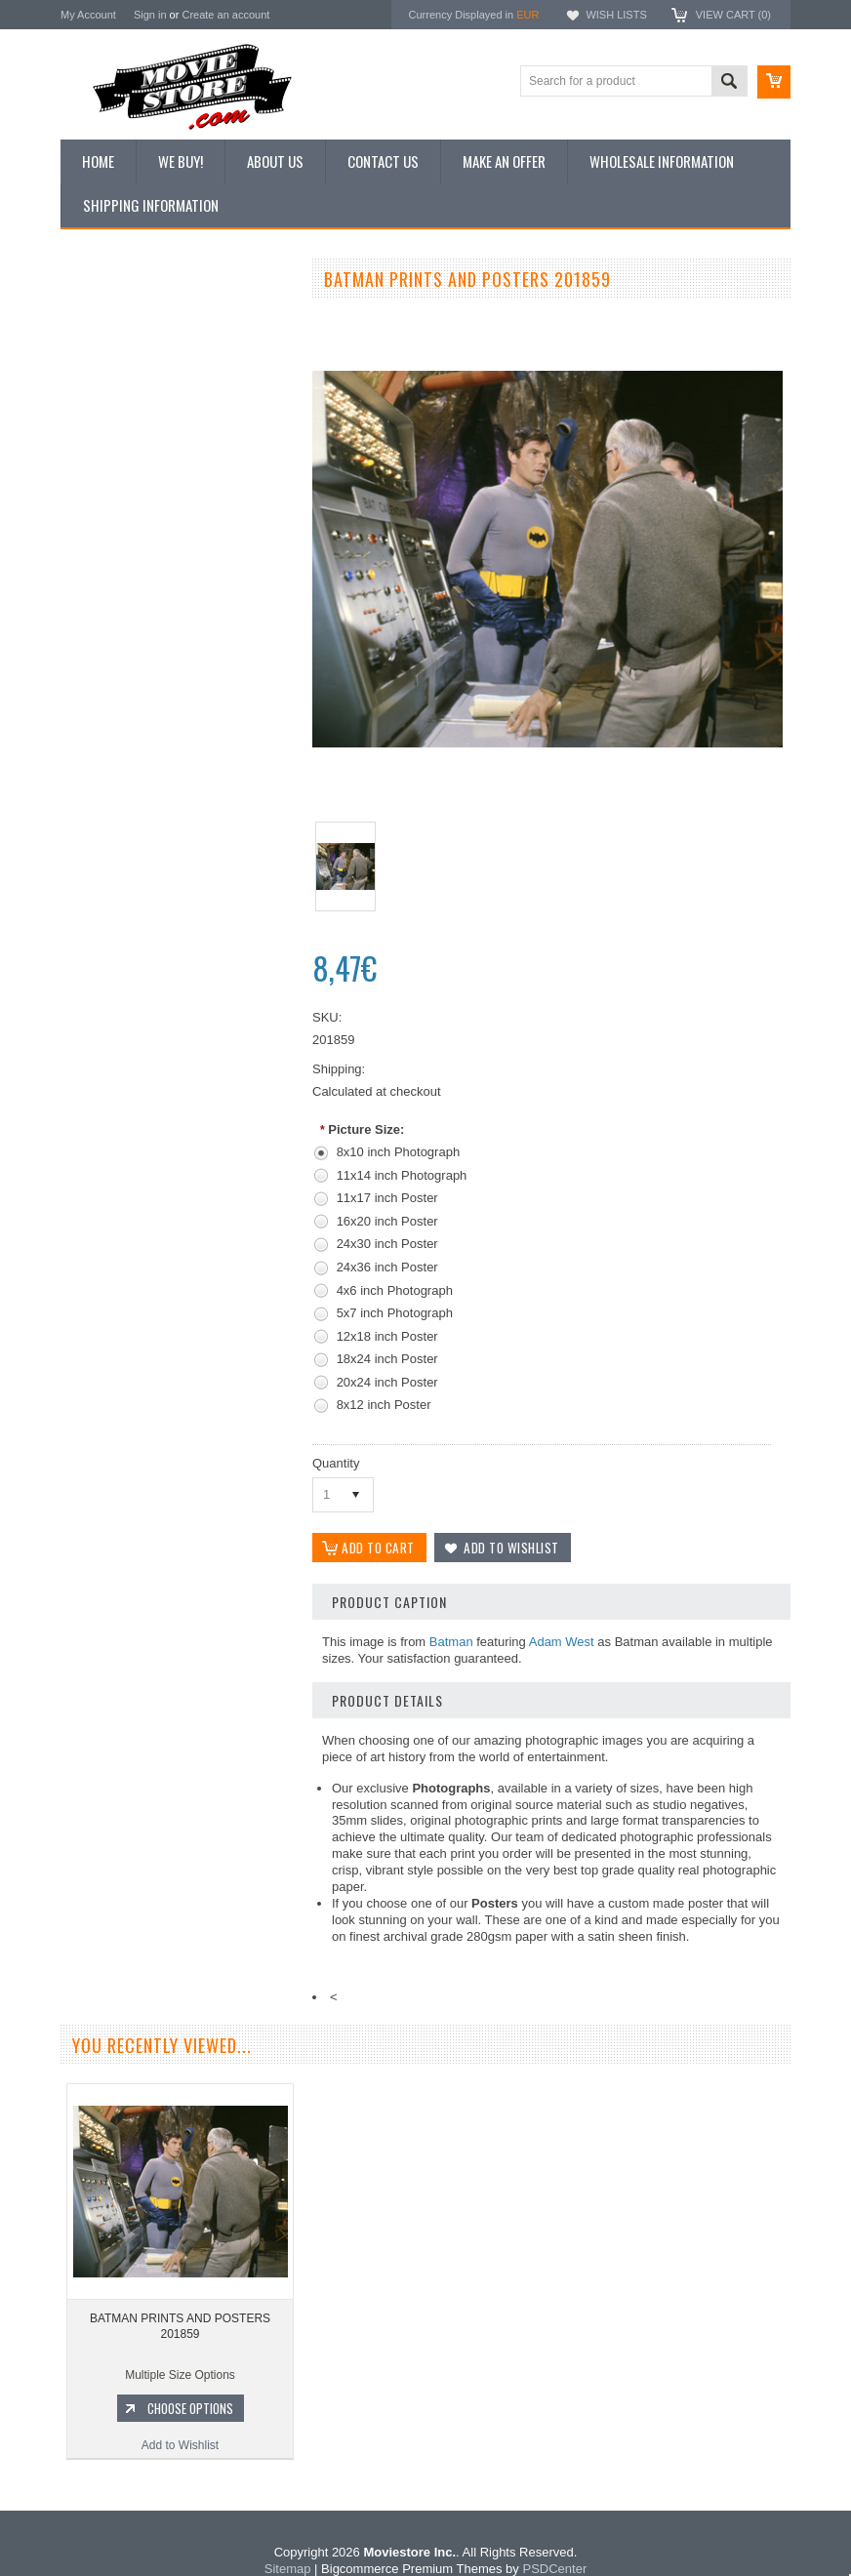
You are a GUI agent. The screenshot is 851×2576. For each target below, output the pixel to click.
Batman (451, 1642)
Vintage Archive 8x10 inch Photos (158, 349)
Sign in (150, 14)
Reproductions (108, 449)
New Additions (108, 316)
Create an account (225, 14)
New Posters (104, 481)
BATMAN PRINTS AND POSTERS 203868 (177, 1006)
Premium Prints (111, 514)
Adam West (561, 1642)
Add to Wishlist (177, 1125)
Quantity (335, 1463)
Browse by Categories (128, 416)
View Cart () (733, 14)
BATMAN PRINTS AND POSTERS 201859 (180, 2333)
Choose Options (187, 1088)
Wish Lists (616, 14)
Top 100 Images (112, 382)
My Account (88, 14)
